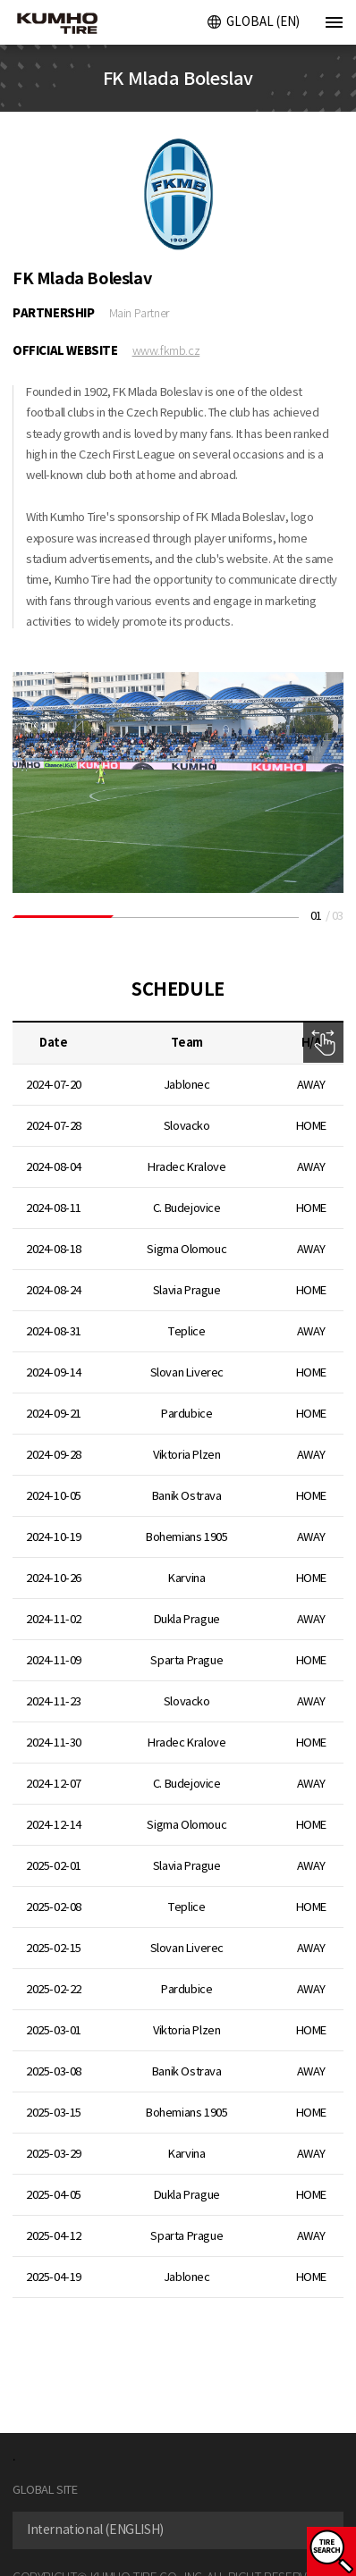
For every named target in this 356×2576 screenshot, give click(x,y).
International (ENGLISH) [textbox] (95, 2529)
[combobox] (178, 2530)
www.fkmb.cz (166, 350)
